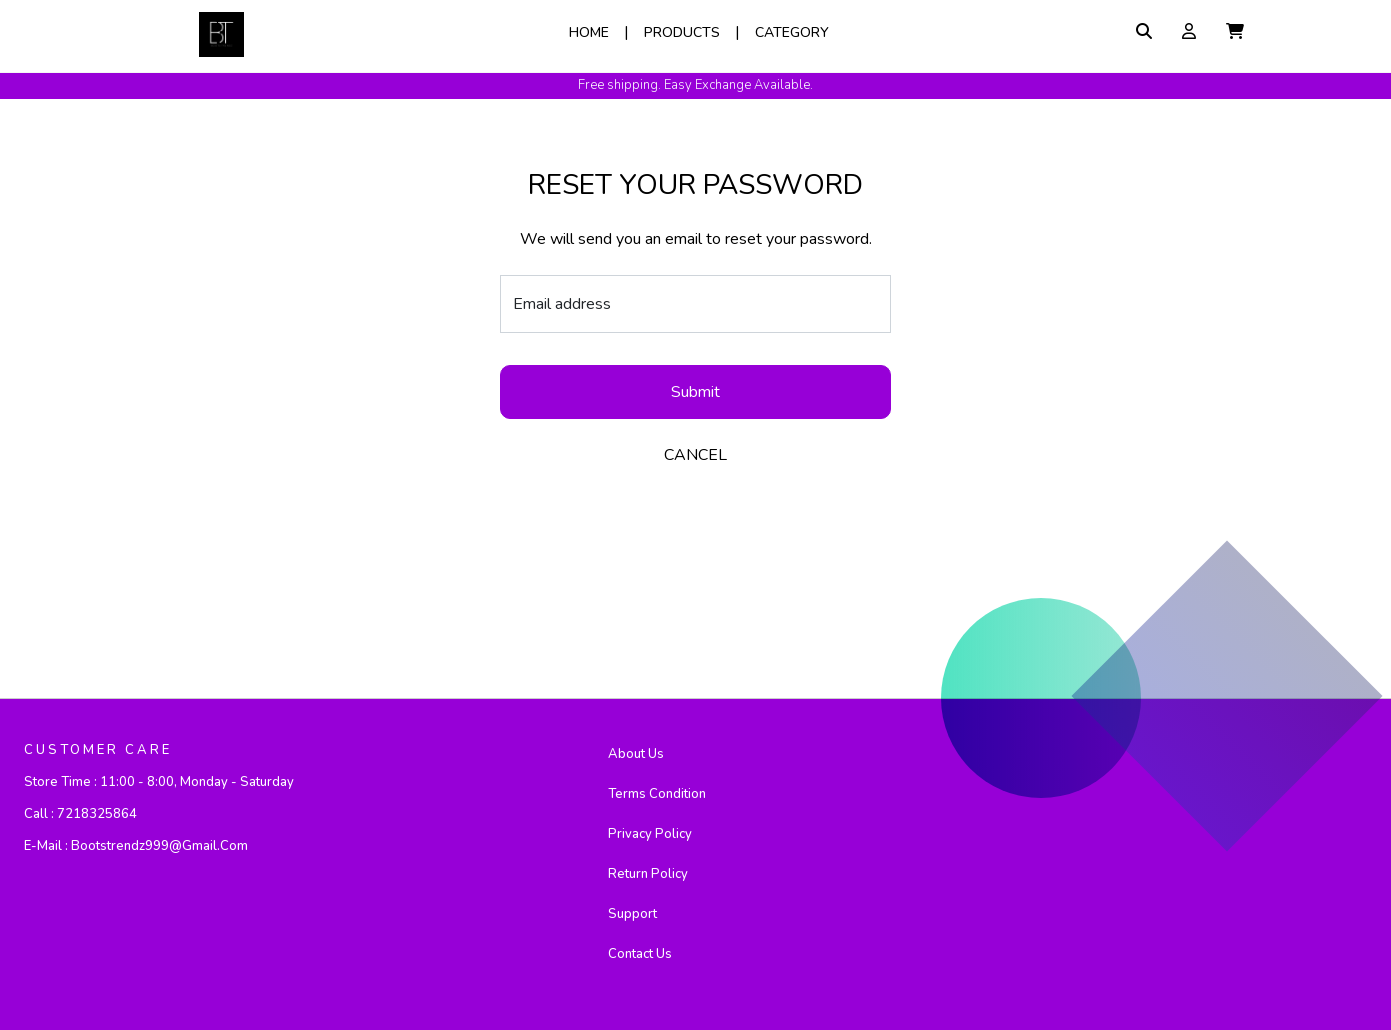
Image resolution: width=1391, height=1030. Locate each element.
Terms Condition (657, 794)
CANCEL (695, 455)
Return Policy (648, 874)
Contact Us (640, 954)
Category (792, 32)
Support (632, 914)
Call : (80, 814)
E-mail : (136, 846)
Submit (695, 392)
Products (682, 32)
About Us (636, 754)
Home (589, 32)
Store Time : (159, 782)
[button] (1235, 32)
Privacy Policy (650, 834)
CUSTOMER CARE (98, 750)
